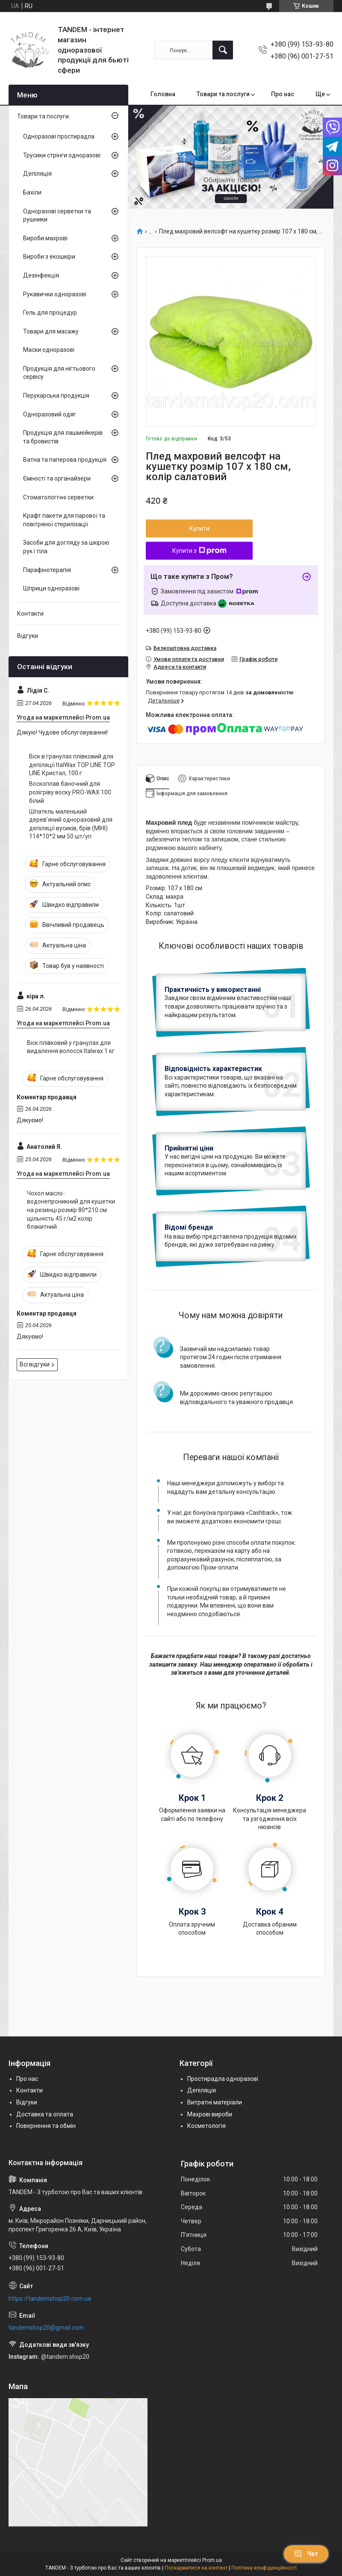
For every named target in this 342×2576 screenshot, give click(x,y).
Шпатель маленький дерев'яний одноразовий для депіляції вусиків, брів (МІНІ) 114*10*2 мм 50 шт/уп (70, 824)
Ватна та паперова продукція (64, 459)
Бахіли (32, 192)
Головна (162, 94)
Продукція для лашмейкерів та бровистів (63, 437)
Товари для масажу (51, 331)
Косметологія (206, 2125)
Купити (199, 528)
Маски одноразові (48, 349)
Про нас (282, 94)
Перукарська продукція (56, 395)
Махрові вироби (209, 2114)
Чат (306, 2554)
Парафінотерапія (47, 570)
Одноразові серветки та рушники (57, 215)
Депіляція (37, 173)
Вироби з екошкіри (49, 256)
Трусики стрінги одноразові (61, 155)
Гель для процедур (50, 312)
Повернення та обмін (46, 2125)
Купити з (199, 551)
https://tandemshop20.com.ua (50, 2298)
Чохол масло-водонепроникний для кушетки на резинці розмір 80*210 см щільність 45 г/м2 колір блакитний (71, 1210)
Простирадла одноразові (222, 2078)
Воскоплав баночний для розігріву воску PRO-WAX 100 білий (70, 792)
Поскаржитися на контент (196, 2568)
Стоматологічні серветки (58, 497)
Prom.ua (212, 2560)
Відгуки (27, 635)
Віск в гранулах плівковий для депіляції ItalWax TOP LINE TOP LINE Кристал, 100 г (72, 764)
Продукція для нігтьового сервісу (59, 373)
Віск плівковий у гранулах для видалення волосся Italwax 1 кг (71, 1047)
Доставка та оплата (44, 2114)
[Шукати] (222, 50)
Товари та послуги (223, 94)
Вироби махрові (45, 238)
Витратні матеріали (214, 2102)
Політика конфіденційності (264, 2568)
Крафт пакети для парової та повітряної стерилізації (64, 520)
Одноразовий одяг (49, 414)
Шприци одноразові (51, 588)
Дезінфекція (41, 275)
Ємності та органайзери (57, 478)
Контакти (30, 613)
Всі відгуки (35, 1364)
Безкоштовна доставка (184, 648)
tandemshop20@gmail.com (46, 2327)
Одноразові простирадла (58, 136)
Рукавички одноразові (54, 294)
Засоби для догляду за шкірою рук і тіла (66, 547)
